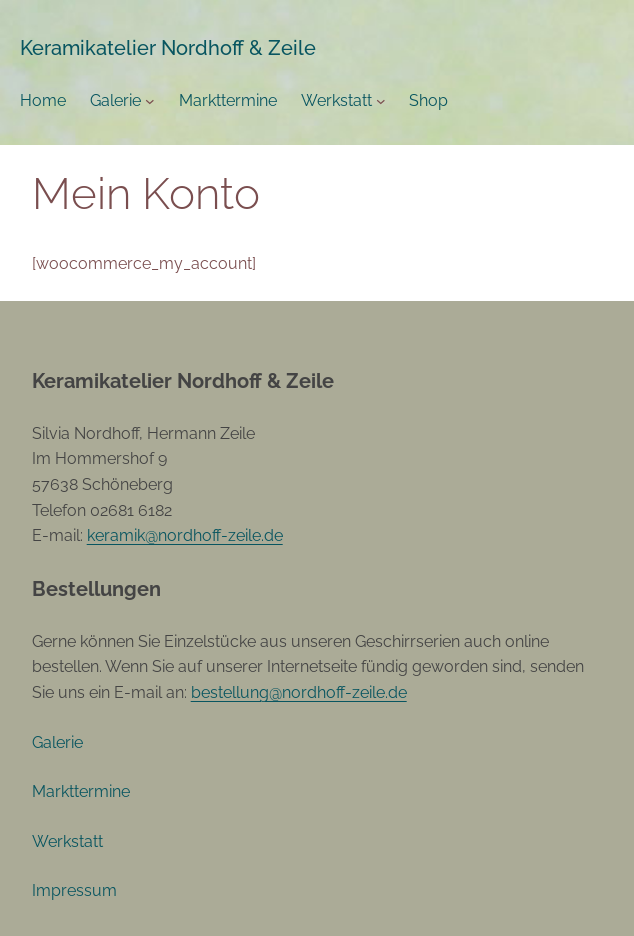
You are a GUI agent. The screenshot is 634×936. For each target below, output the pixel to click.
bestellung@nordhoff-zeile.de (299, 692)
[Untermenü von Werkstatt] (381, 101)
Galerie (115, 100)
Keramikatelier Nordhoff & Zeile (168, 48)
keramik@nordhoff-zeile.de (185, 535)
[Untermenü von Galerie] (150, 101)
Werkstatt (336, 100)
